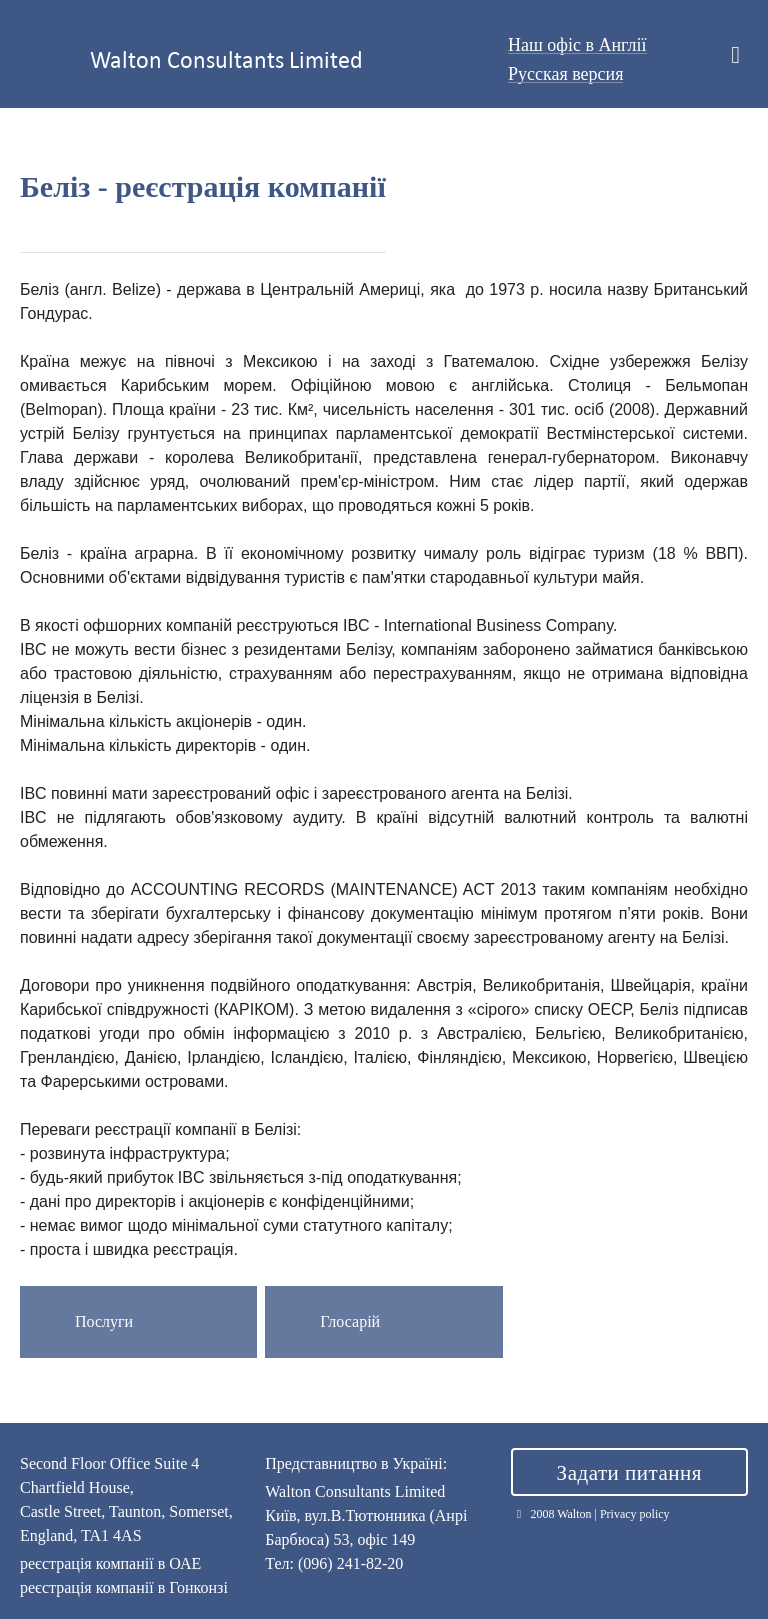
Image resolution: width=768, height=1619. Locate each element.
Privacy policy (635, 1514)
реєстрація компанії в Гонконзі (124, 1587)
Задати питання (629, 1473)
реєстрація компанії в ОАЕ (110, 1563)
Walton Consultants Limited (226, 59)
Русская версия (566, 74)
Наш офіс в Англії (577, 45)
